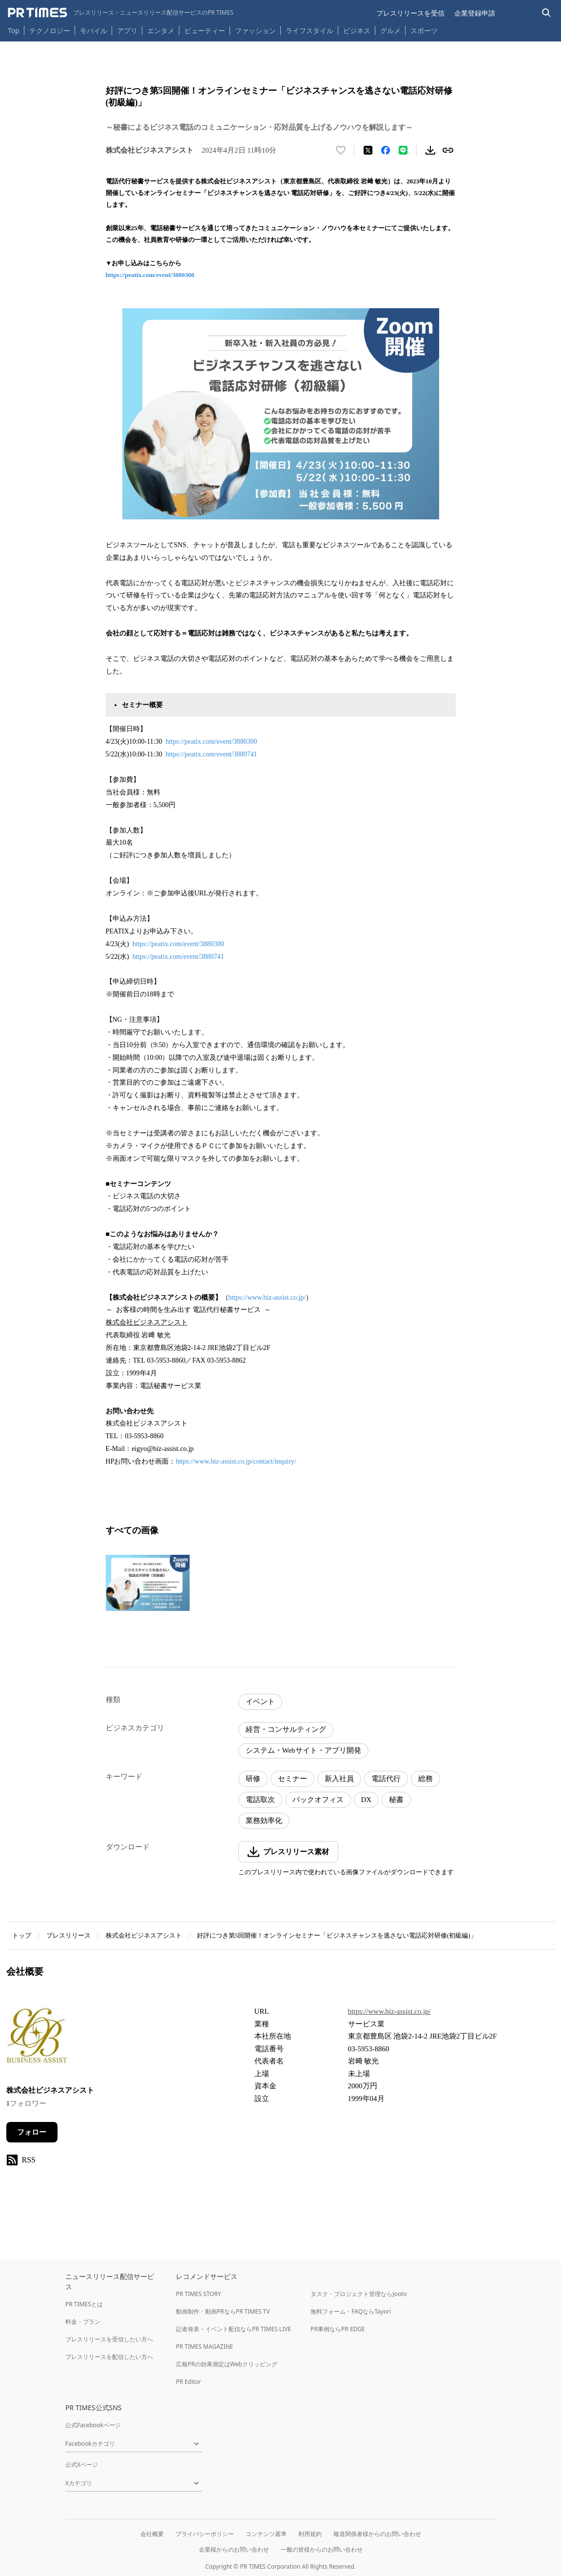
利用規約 (310, 2534)
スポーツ (424, 30)
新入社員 (339, 1779)
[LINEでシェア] (403, 150)
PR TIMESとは (84, 2304)
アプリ (127, 30)
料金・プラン (82, 2322)
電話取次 (260, 1799)
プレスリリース (68, 1935)
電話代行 (386, 1779)
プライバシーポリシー (204, 2534)
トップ (21, 1935)
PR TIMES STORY (198, 2294)
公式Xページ (81, 2464)
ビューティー (204, 30)
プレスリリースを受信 (410, 13)
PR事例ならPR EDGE (337, 2329)
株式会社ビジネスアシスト (144, 1935)
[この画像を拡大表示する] (148, 1582)
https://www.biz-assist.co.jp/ (267, 1297)
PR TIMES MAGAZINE (204, 2346)
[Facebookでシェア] (385, 150)
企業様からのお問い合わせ (234, 2549)
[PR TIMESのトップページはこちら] (120, 13)
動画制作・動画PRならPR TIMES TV (223, 2311)
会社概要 (152, 2534)
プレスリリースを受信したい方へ (109, 2339)
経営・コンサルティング (286, 1729)
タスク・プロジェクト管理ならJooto (358, 2294)
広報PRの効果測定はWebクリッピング (226, 2364)
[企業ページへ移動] (36, 2038)
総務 (425, 1779)
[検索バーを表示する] (546, 13)
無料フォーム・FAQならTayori (350, 2311)
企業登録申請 (474, 13)
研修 (253, 1779)
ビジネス (356, 30)
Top (13, 30)
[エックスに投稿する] (368, 150)
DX (366, 1799)
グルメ (390, 30)
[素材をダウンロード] (430, 150)
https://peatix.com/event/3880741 (211, 754)
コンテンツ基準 (266, 2534)
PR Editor (188, 2382)
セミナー (292, 1779)
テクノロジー (49, 30)
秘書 (396, 1799)
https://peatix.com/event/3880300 (150, 274)
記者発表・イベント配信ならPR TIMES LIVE (233, 2329)
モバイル (93, 30)
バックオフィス (318, 1799)
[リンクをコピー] (448, 150)
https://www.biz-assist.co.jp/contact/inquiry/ (235, 1461)
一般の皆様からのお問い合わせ (322, 2549)
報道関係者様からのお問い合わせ (377, 2534)
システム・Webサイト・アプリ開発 (303, 1750)
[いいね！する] (340, 150)
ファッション (255, 30)
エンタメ (160, 30)
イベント (260, 1701)
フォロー (31, 2132)
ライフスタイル (309, 30)
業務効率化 (264, 1820)
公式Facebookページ (93, 2425)
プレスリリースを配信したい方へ (109, 2357)
